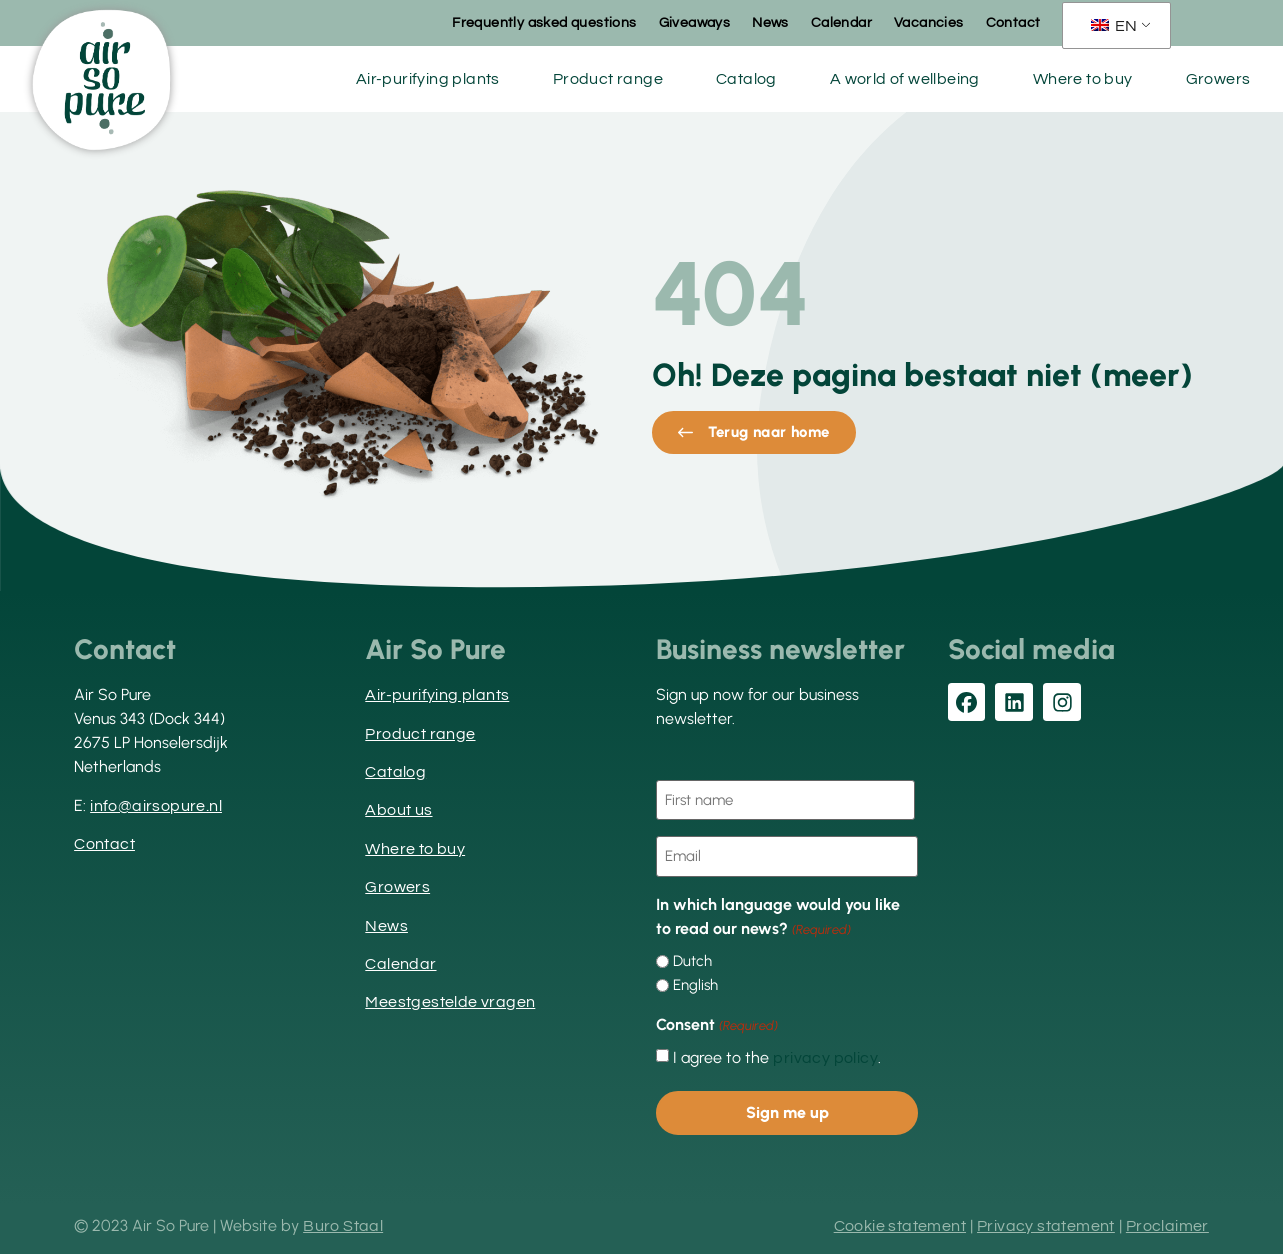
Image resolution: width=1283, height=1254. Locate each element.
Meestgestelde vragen (450, 1002)
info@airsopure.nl (156, 806)
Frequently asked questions (544, 23)
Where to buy (1083, 79)
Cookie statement (900, 1226)
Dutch (692, 961)
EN (1114, 26)
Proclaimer (1167, 1226)
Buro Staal (343, 1226)
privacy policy (825, 1058)
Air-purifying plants (428, 79)
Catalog (746, 79)
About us (398, 810)
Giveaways (695, 23)
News (770, 23)
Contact (1013, 23)
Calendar (841, 23)
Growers (1218, 79)
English (695, 985)
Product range (608, 79)
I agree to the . (777, 1058)
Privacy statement (1046, 1226)
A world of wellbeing (905, 79)
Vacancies (929, 23)
